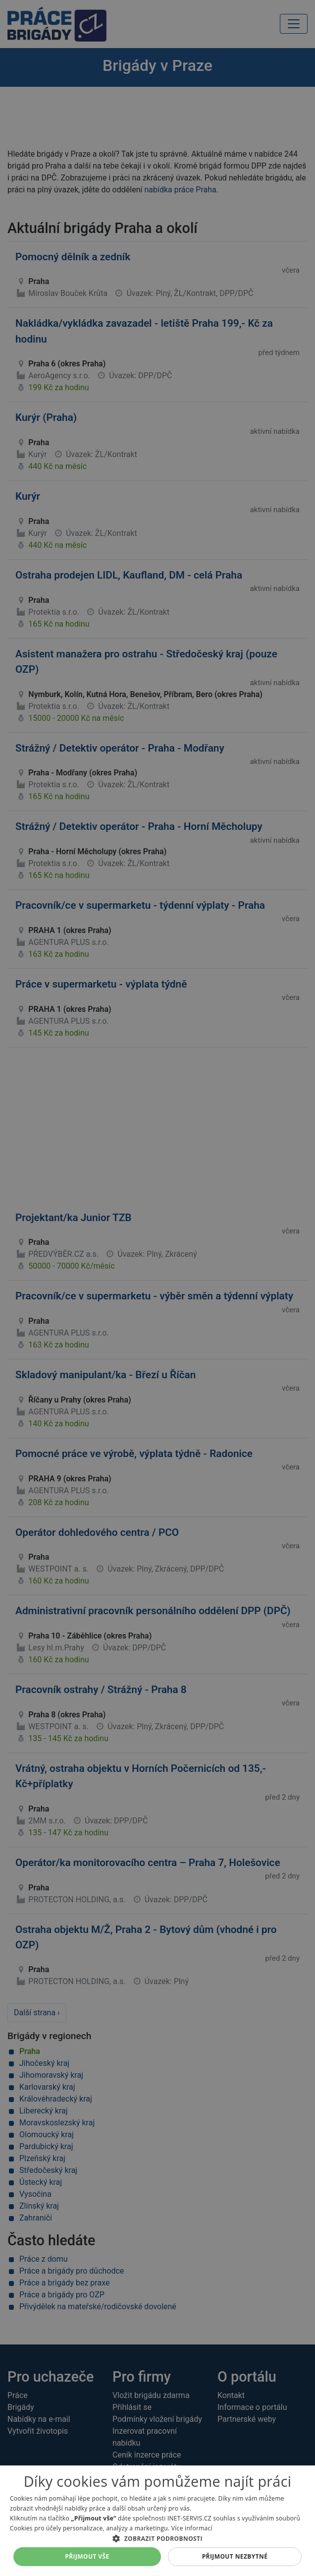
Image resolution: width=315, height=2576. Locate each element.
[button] (157, 2538)
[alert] (157, 1288)
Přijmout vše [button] (87, 2556)
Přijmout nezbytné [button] (235, 2556)
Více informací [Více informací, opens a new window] (191, 2528)
